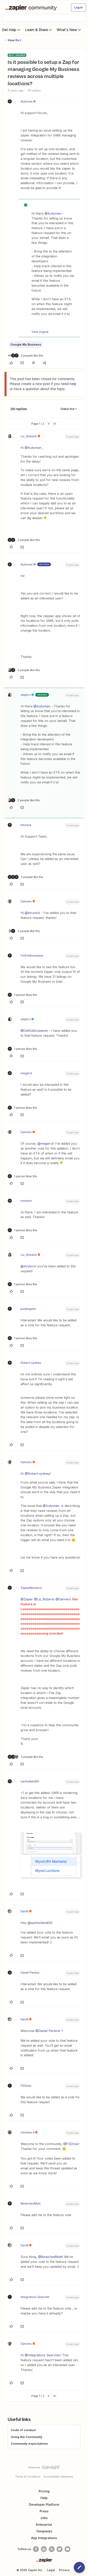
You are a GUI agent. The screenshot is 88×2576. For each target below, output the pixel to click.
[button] (78, 7)
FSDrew (26, 2086)
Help (44, 2498)
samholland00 (30, 1781)
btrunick (26, 825)
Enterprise (44, 2525)
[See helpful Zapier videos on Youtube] (67, 2549)
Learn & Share (39, 29)
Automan (27, 101)
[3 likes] (25, 355)
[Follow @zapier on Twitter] (60, 2549)
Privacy (64, 2570)
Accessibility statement (58, 2476)
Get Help (11, 29)
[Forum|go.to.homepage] (31, 7)
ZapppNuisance (31, 1588)
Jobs (44, 2518)
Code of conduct (23, 2430)
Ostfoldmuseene (32, 955)
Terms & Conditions (27, 2476)
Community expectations (29, 2443)
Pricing (44, 2491)
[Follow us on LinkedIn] (44, 2549)
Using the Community (26, 2437)
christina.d (27, 2132)
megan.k (26, 1073)
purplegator (28, 1309)
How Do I (14, 40)
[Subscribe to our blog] (52, 2549)
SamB (24, 1911)
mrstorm (26, 1201)
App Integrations (44, 2538)
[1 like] (22, 995)
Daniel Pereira (30, 1972)
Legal (51, 2570)
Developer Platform (44, 2504)
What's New (69, 29)
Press (44, 2511)
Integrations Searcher (35, 2297)
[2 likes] (24, 540)
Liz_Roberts (29, 436)
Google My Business (25, 344)
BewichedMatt (30, 2203)
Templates (44, 2531)
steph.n (26, 695)
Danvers (26, 901)
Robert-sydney (31, 1363)
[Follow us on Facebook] (36, 2549)
